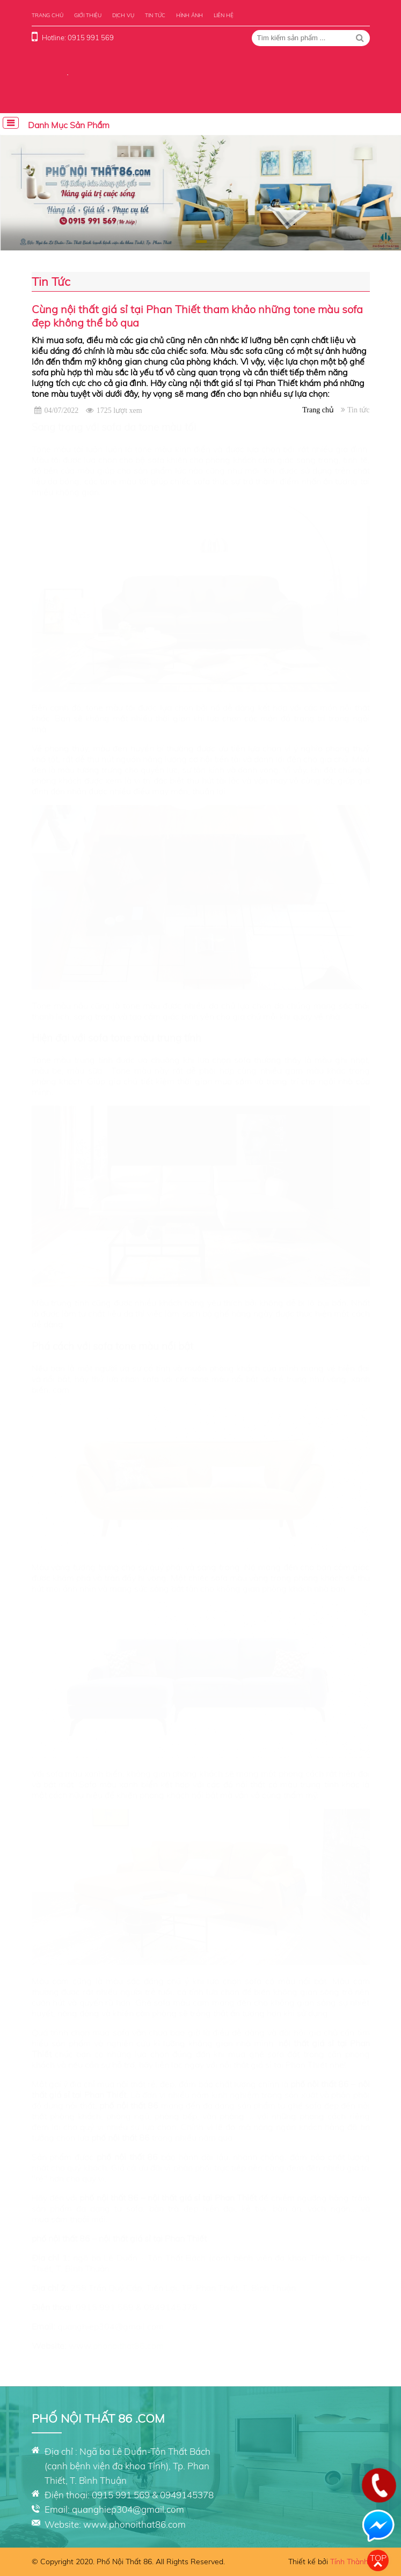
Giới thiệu (87, 15)
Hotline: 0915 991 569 (78, 37)
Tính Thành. (350, 2561)
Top (378, 2557)
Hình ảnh (189, 15)
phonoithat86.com (128, 2346)
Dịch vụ (123, 15)
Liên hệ (224, 15)
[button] (249, 241)
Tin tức (155, 15)
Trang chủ (47, 15)
